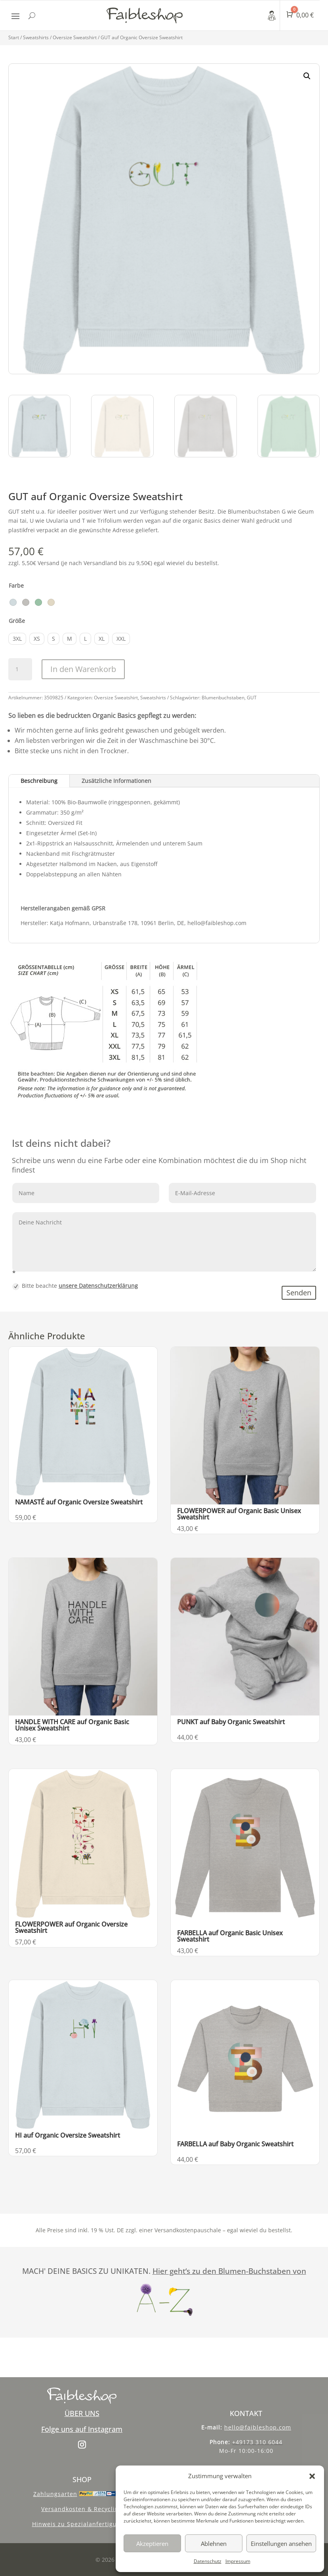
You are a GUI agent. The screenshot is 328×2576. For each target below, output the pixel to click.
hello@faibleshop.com (257, 2427)
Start (13, 37)
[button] (312, 2476)
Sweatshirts (36, 37)
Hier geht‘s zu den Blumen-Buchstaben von (229, 2271)
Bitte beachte (75, 1286)
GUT (252, 697)
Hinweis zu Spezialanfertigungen (82, 2524)
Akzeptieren (152, 2543)
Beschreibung (39, 780)
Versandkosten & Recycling (81, 2509)
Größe (17, 620)
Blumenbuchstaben (223, 697)
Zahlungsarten (55, 2494)
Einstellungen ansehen (281, 2543)
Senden (298, 1292)
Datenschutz (207, 2561)
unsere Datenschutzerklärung (98, 1285)
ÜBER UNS (82, 2413)
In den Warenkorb (83, 669)
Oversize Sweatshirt (75, 37)
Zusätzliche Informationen (116, 780)
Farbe (16, 585)
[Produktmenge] (20, 669)
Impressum (237, 2561)
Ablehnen (214, 2543)
